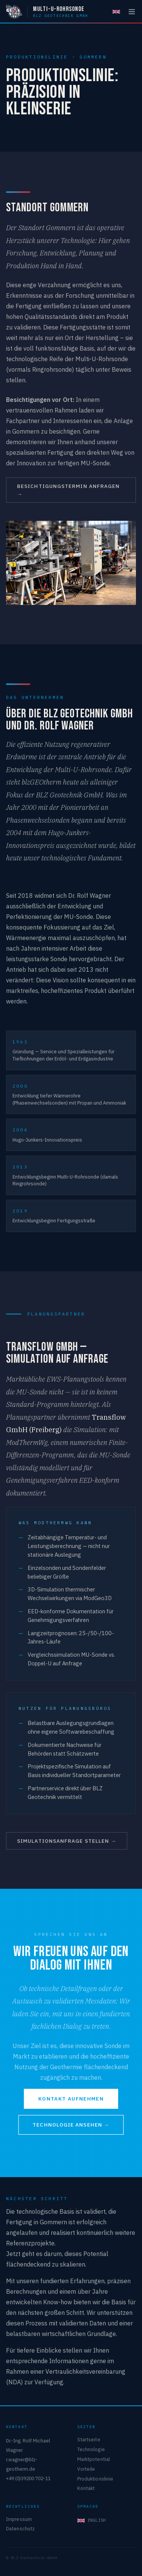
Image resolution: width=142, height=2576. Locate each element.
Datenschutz (20, 2528)
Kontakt (86, 2488)
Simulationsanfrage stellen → (66, 1840)
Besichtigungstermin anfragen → (68, 490)
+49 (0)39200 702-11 (28, 2478)
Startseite (88, 2439)
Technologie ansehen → (71, 2124)
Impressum (19, 2519)
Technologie (91, 2449)
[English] (116, 12)
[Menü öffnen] (132, 12)
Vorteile (86, 2469)
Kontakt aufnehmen (71, 2098)
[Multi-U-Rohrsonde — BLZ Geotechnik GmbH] (47, 11)
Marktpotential (93, 2459)
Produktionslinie (95, 2479)
